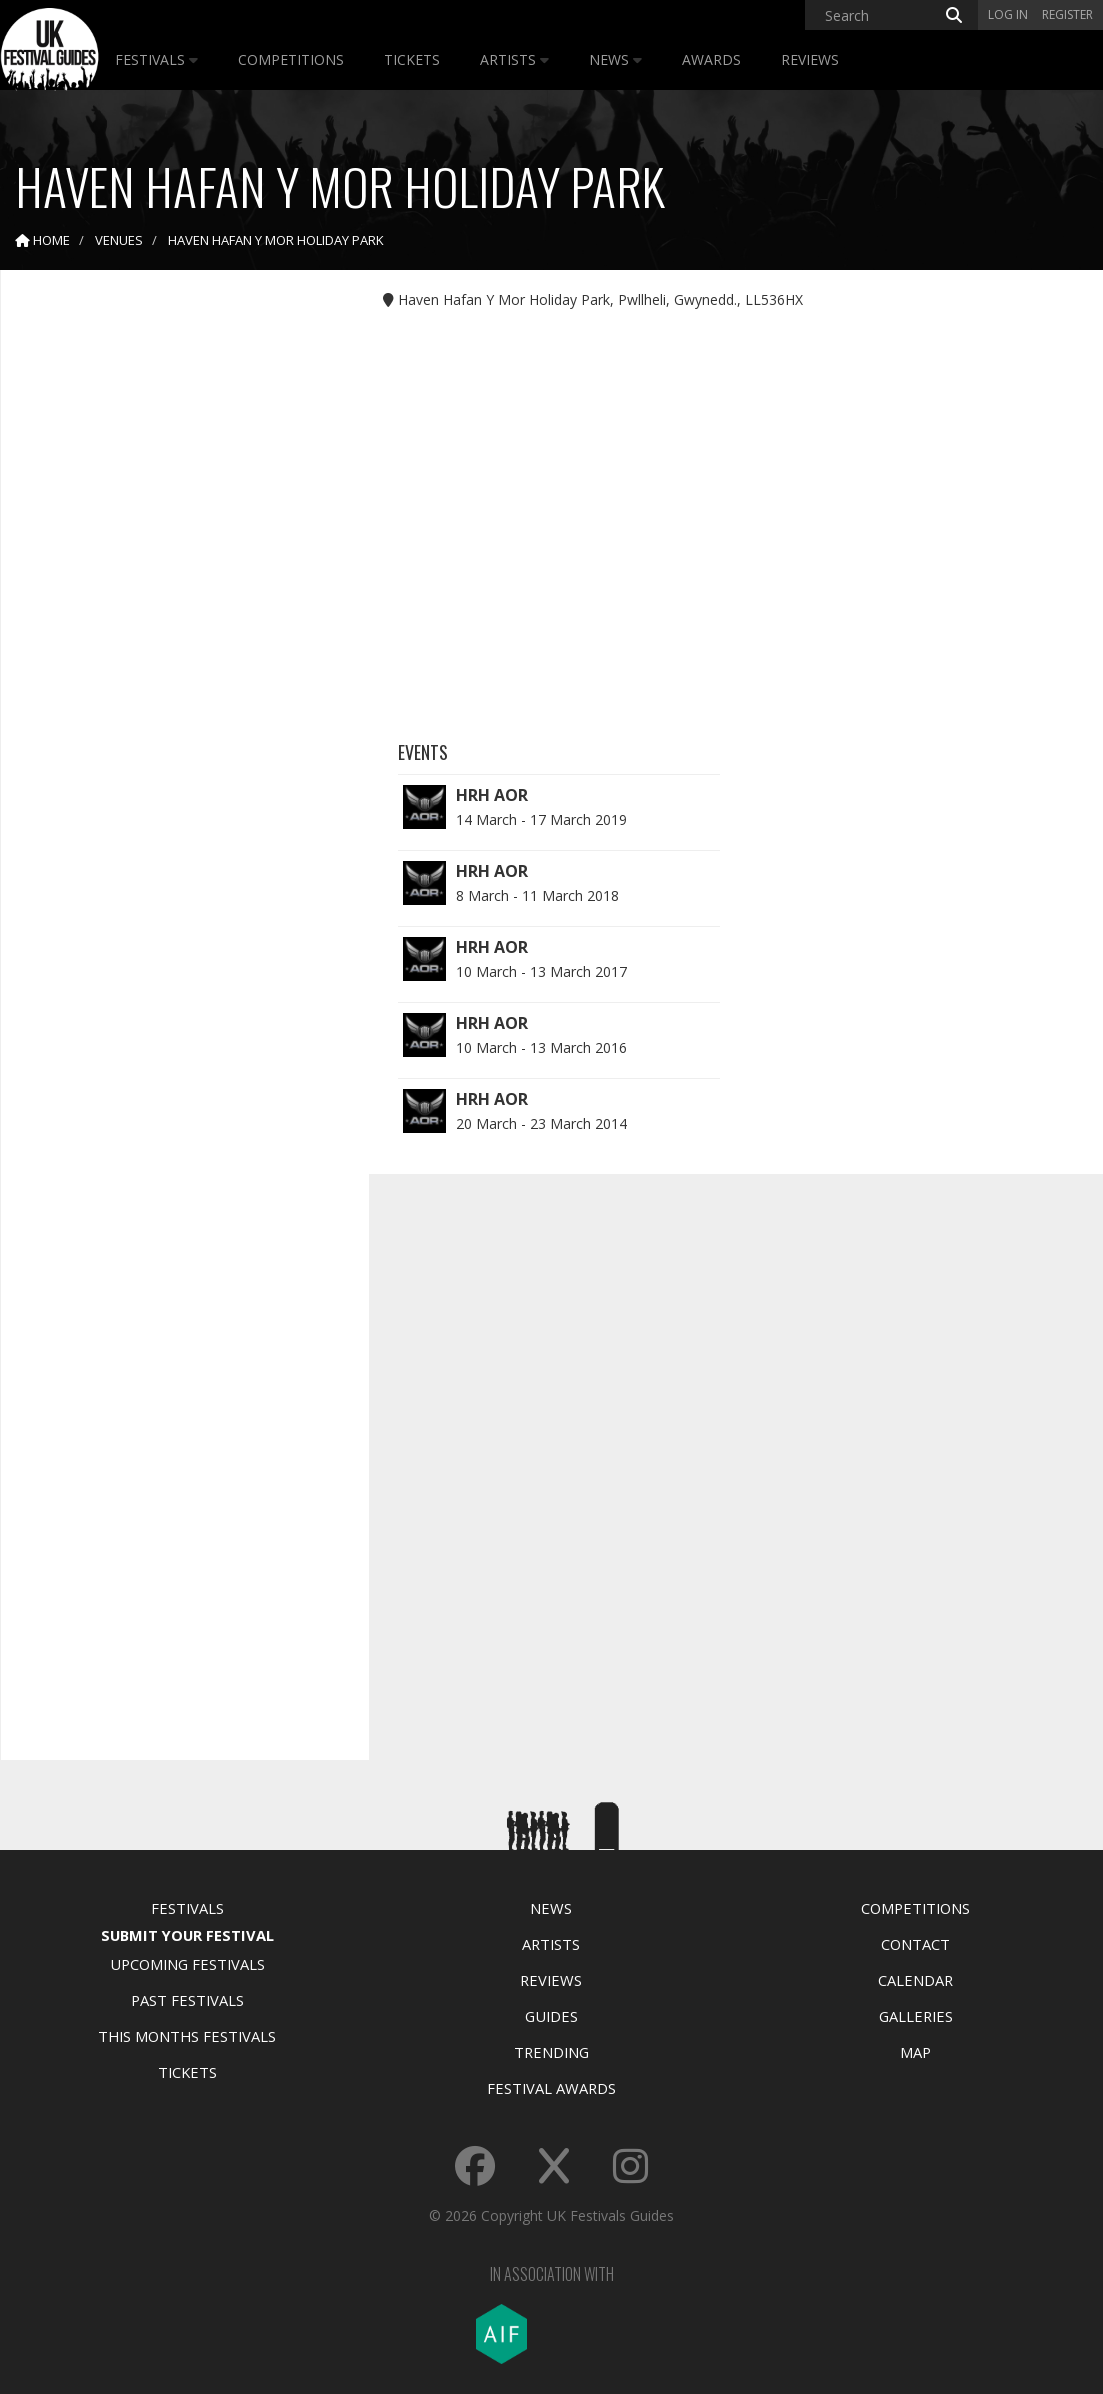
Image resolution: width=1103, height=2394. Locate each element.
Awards (711, 59)
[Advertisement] (170, 600)
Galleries (916, 2016)
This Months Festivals (187, 2036)
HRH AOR (492, 795)
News (615, 59)
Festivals (156, 59)
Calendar (915, 1980)
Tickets (412, 59)
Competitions (291, 59)
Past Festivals (187, 2000)
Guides (551, 2016)
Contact (915, 1944)
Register (1067, 14)
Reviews (810, 59)
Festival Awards (551, 2088)
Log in (1008, 14)
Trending (551, 2052)
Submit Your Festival (187, 1935)
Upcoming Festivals (187, 1964)
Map (915, 2052)
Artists (514, 59)
